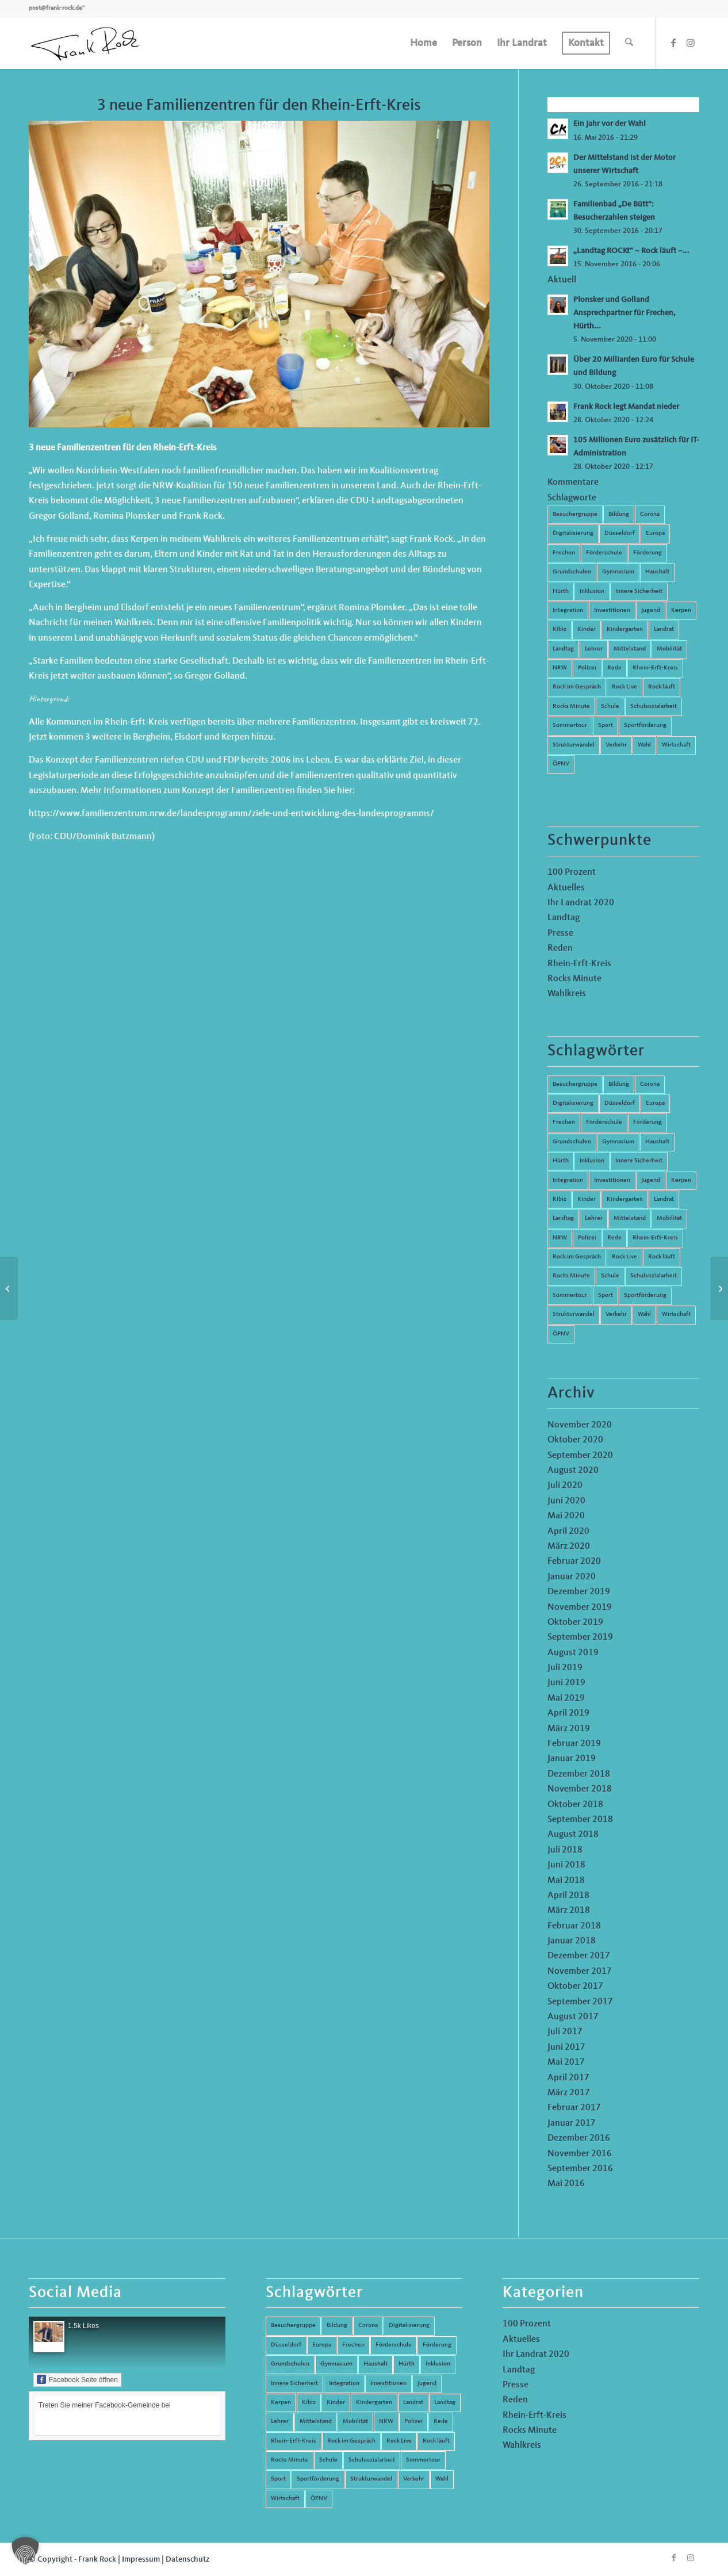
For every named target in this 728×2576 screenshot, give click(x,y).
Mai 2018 (566, 1880)
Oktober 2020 (575, 1440)
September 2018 (580, 1819)
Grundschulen (572, 572)
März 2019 (568, 1728)
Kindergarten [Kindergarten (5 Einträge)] (625, 1199)
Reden (560, 948)
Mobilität (669, 649)
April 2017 (568, 2078)
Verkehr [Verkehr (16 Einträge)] (616, 1314)
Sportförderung (645, 725)
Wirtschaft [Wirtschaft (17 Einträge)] (676, 1314)
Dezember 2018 (578, 1774)
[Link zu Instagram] (690, 42)
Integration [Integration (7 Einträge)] (568, 1180)
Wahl (644, 745)
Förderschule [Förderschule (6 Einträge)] (604, 1122)
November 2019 (579, 1607)
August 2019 (573, 1653)
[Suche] (629, 43)
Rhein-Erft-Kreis (655, 668)
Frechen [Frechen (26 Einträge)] (564, 1122)
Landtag (563, 649)
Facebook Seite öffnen (77, 2379)
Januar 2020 (571, 1577)
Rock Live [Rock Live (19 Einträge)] (624, 1257)
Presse (560, 933)
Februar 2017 (574, 2107)
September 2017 (580, 2002)
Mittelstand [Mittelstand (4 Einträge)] (630, 1218)
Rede (614, 668)
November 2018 (579, 1789)
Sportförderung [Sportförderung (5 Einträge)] (645, 1295)
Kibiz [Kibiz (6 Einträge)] (559, 1199)
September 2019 (580, 1637)
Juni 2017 (566, 2047)
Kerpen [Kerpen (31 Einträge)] (681, 1180)
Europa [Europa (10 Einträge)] (655, 1103)
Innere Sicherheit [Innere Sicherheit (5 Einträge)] (638, 1161)
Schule (610, 706)
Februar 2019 (574, 1743)
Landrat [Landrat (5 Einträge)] (664, 1199)
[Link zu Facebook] (673, 42)
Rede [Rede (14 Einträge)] (614, 1238)
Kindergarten (625, 629)
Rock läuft (661, 687)
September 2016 (580, 2168)
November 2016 (579, 2153)
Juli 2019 (565, 1667)
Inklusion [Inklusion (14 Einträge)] (592, 1161)
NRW (560, 668)
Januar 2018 (571, 1941)
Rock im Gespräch (577, 687)
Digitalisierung (573, 533)
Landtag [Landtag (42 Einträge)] (563, 1218)
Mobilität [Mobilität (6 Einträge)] (669, 1218)
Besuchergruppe (575, 514)
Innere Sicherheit (638, 591)
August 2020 (573, 1470)
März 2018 (568, 1910)
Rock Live (624, 687)
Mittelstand (630, 649)
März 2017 (568, 2092)
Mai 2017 (566, 2062)
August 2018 (573, 1834)
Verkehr (616, 745)
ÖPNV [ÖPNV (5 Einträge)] (561, 1334)
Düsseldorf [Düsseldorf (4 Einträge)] (619, 1103)
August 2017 (573, 2017)
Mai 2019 (566, 1698)
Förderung (647, 553)
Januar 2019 (571, 1758)
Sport (605, 725)
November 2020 (579, 1425)
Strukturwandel (574, 745)
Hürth (561, 591)
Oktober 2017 (575, 1986)
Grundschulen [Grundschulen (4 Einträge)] (572, 1142)
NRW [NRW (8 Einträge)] (560, 1238)
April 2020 (568, 1531)
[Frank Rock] (85, 43)
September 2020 (580, 1455)
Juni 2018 (566, 1865)
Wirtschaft (676, 745)
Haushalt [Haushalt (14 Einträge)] (657, 1142)
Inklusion (592, 591)
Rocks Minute (571, 706)
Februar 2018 (574, 1926)
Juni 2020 (566, 1501)
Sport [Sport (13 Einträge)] (605, 1295)
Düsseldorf (619, 533)
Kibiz (559, 629)
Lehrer (594, 649)
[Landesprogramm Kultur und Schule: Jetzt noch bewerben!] (9, 1288)
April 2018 (568, 1895)
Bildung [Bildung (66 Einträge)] (618, 1084)
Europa (655, 533)
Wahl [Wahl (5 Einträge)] (644, 1314)
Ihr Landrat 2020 (580, 903)
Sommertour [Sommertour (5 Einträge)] (570, 1295)
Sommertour (570, 725)
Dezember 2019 (578, 1592)
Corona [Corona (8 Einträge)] (650, 1084)
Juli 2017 (565, 2032)
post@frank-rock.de (55, 8)
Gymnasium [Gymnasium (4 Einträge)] (618, 1142)
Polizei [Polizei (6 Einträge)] (587, 1238)
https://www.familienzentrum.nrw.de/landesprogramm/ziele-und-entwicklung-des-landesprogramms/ (231, 813)
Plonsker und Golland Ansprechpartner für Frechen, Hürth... (624, 313)
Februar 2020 (574, 1561)
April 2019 (568, 1713)
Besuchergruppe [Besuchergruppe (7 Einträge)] (575, 1084)
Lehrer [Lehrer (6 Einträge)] (594, 1218)
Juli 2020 (565, 1485)
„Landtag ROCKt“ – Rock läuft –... (631, 251)
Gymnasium (618, 572)
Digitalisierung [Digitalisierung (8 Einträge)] (573, 1103)
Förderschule (604, 553)
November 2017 (579, 1971)
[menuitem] (424, 43)
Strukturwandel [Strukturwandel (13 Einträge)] (574, 1314)
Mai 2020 (566, 1516)
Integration (568, 610)
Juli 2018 (565, 1850)
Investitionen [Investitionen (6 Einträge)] (612, 1180)
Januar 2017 (571, 2123)
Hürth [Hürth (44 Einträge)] (561, 1161)
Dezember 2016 (578, 2138)
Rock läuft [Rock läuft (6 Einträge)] (661, 1257)
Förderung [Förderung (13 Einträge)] (647, 1122)
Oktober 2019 (575, 1622)
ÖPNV (561, 764)
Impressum (141, 2559)
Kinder (586, 629)
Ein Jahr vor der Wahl (609, 124)
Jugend (650, 610)
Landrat (664, 629)
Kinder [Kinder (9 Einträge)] (586, 1199)
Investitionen (612, 610)
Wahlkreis (566, 993)
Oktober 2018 (575, 1804)
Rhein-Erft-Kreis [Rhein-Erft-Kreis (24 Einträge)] (655, 1238)
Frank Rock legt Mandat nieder (626, 407)
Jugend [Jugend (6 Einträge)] (650, 1180)
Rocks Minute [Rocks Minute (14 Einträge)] (571, 1276)
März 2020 (568, 1546)
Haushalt (657, 572)
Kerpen (681, 610)
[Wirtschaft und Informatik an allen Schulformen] (719, 1288)
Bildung (618, 514)
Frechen (564, 553)
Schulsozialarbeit (653, 706)
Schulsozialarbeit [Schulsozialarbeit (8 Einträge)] (653, 1276)
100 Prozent (571, 872)
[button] (25, 2550)
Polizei (587, 668)
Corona (650, 514)
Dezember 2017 (578, 1956)
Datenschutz (187, 2559)
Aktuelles (566, 888)
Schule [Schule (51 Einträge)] (610, 1276)
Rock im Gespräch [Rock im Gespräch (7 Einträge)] (577, 1257)
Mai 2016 (566, 2183)
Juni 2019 (566, 1682)
